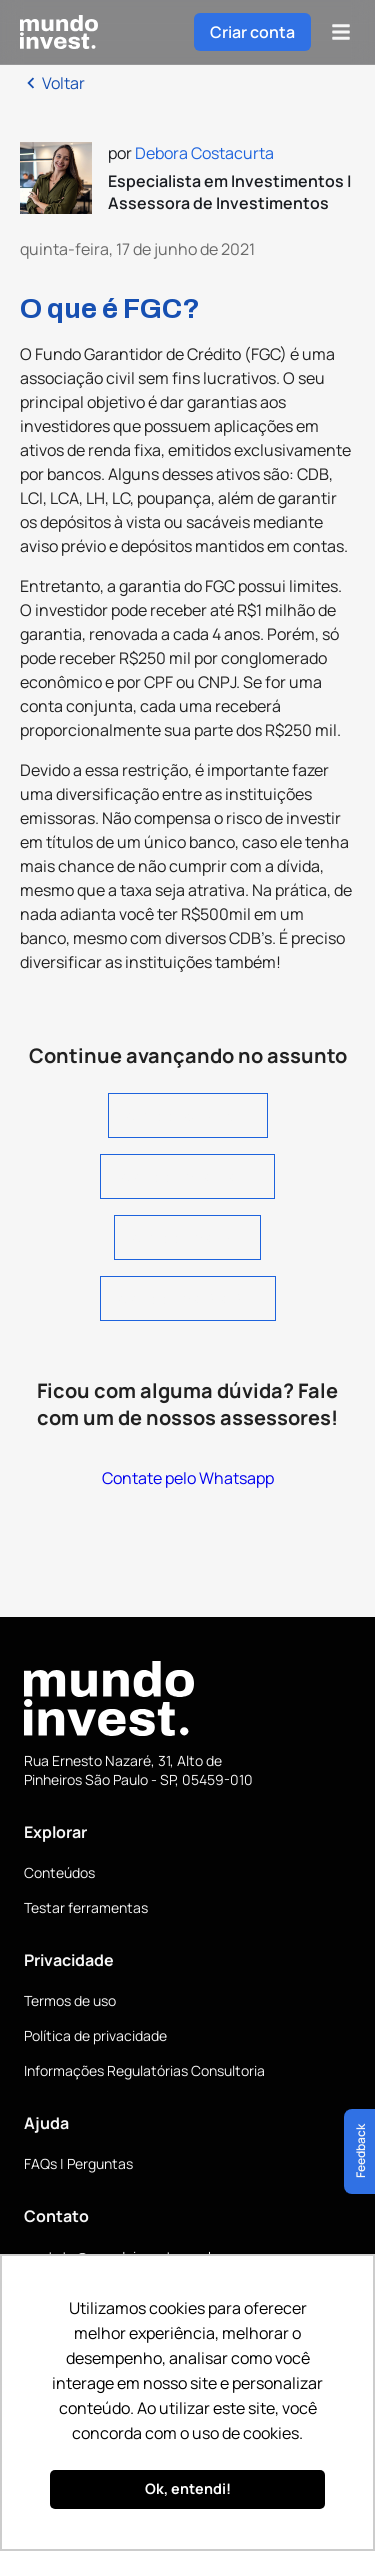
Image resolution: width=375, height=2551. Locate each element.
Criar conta (252, 32)
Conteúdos (59, 1872)
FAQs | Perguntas (78, 2163)
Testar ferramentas (86, 1907)
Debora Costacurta (204, 153)
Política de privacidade (95, 2035)
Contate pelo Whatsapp (188, 1478)
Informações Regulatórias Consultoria (144, 2070)
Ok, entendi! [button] (188, 2488)
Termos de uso (70, 2000)
